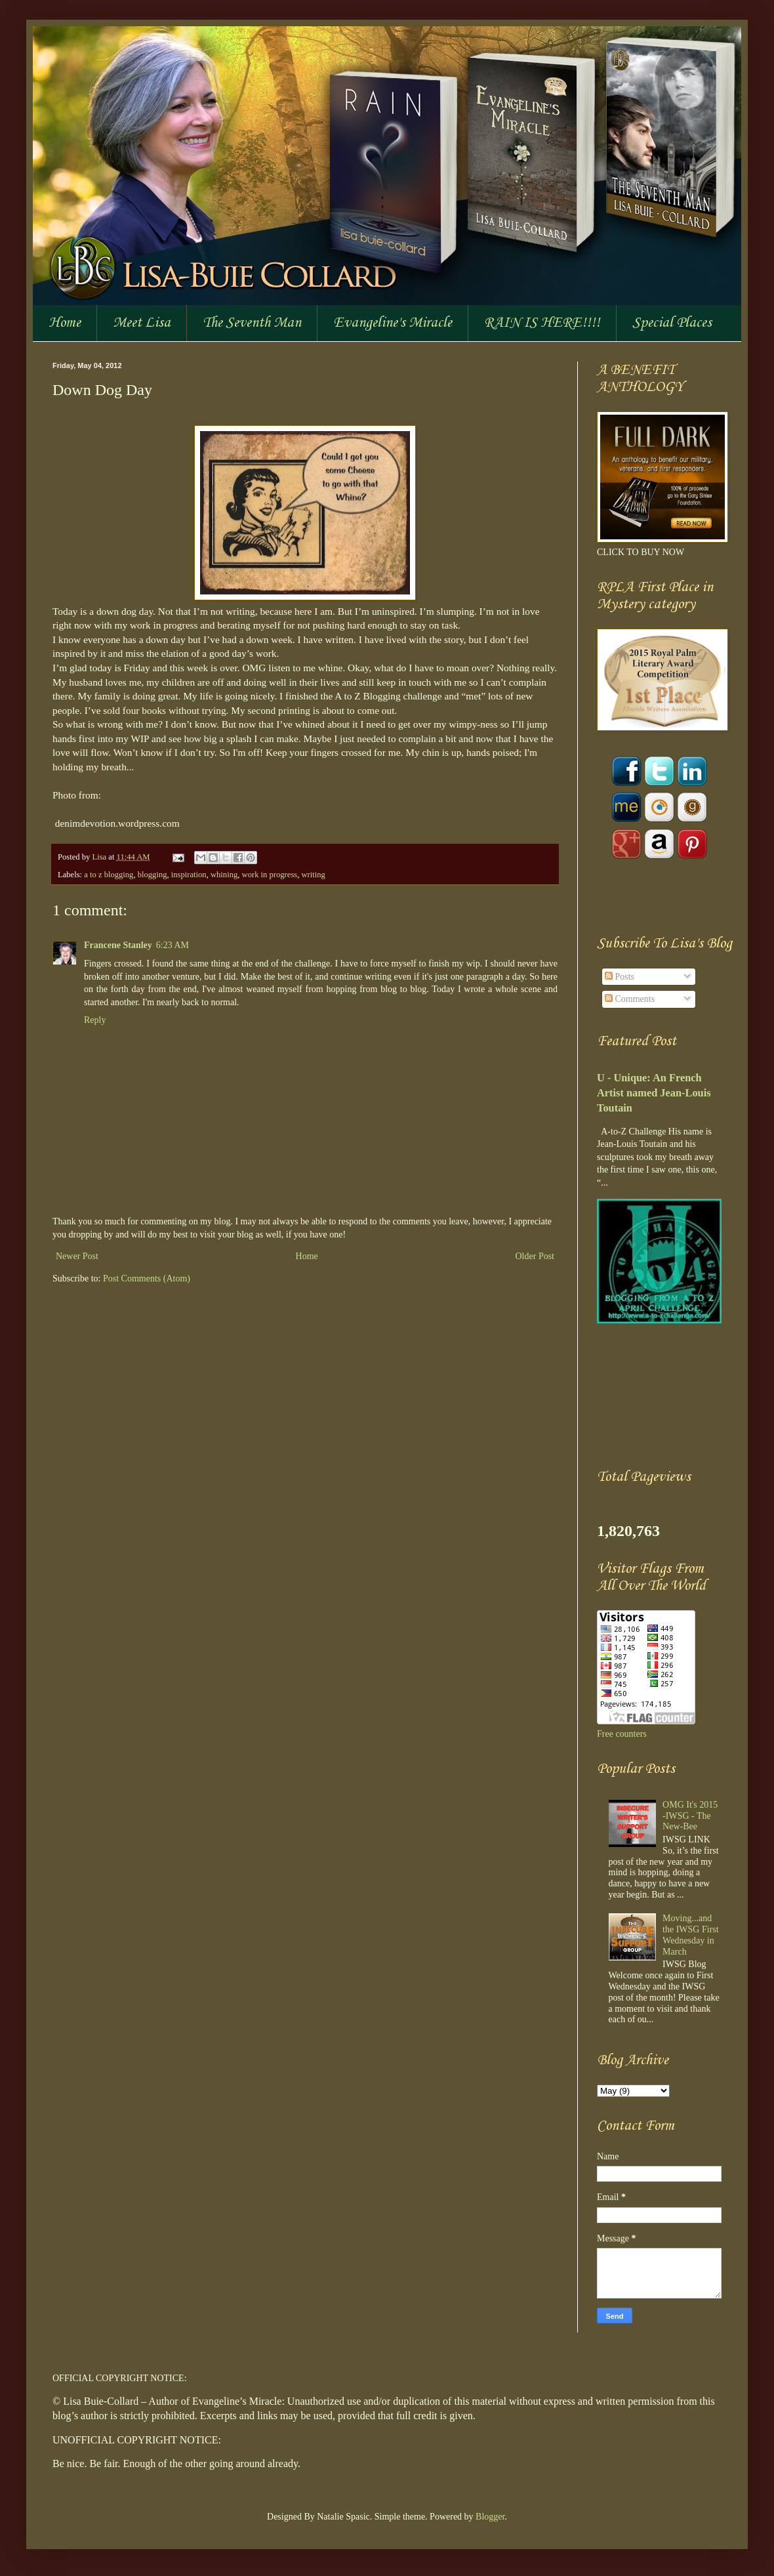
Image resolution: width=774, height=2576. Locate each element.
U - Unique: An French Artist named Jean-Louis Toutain (654, 1092)
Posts (619, 977)
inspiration (189, 874)
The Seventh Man (252, 322)
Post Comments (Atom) (146, 1278)
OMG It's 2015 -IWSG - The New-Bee (690, 1816)
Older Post (535, 1256)
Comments (630, 999)
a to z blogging (108, 874)
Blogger (490, 2517)
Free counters (622, 1734)
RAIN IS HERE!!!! (542, 322)
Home (65, 322)
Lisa (100, 857)
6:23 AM (172, 945)
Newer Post (77, 1256)
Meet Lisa (142, 322)
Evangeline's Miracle (392, 322)
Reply (95, 1020)
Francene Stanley (118, 945)
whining (224, 874)
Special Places (672, 322)
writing (313, 874)
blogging (152, 874)
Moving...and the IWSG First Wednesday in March (690, 1934)
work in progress (270, 874)
